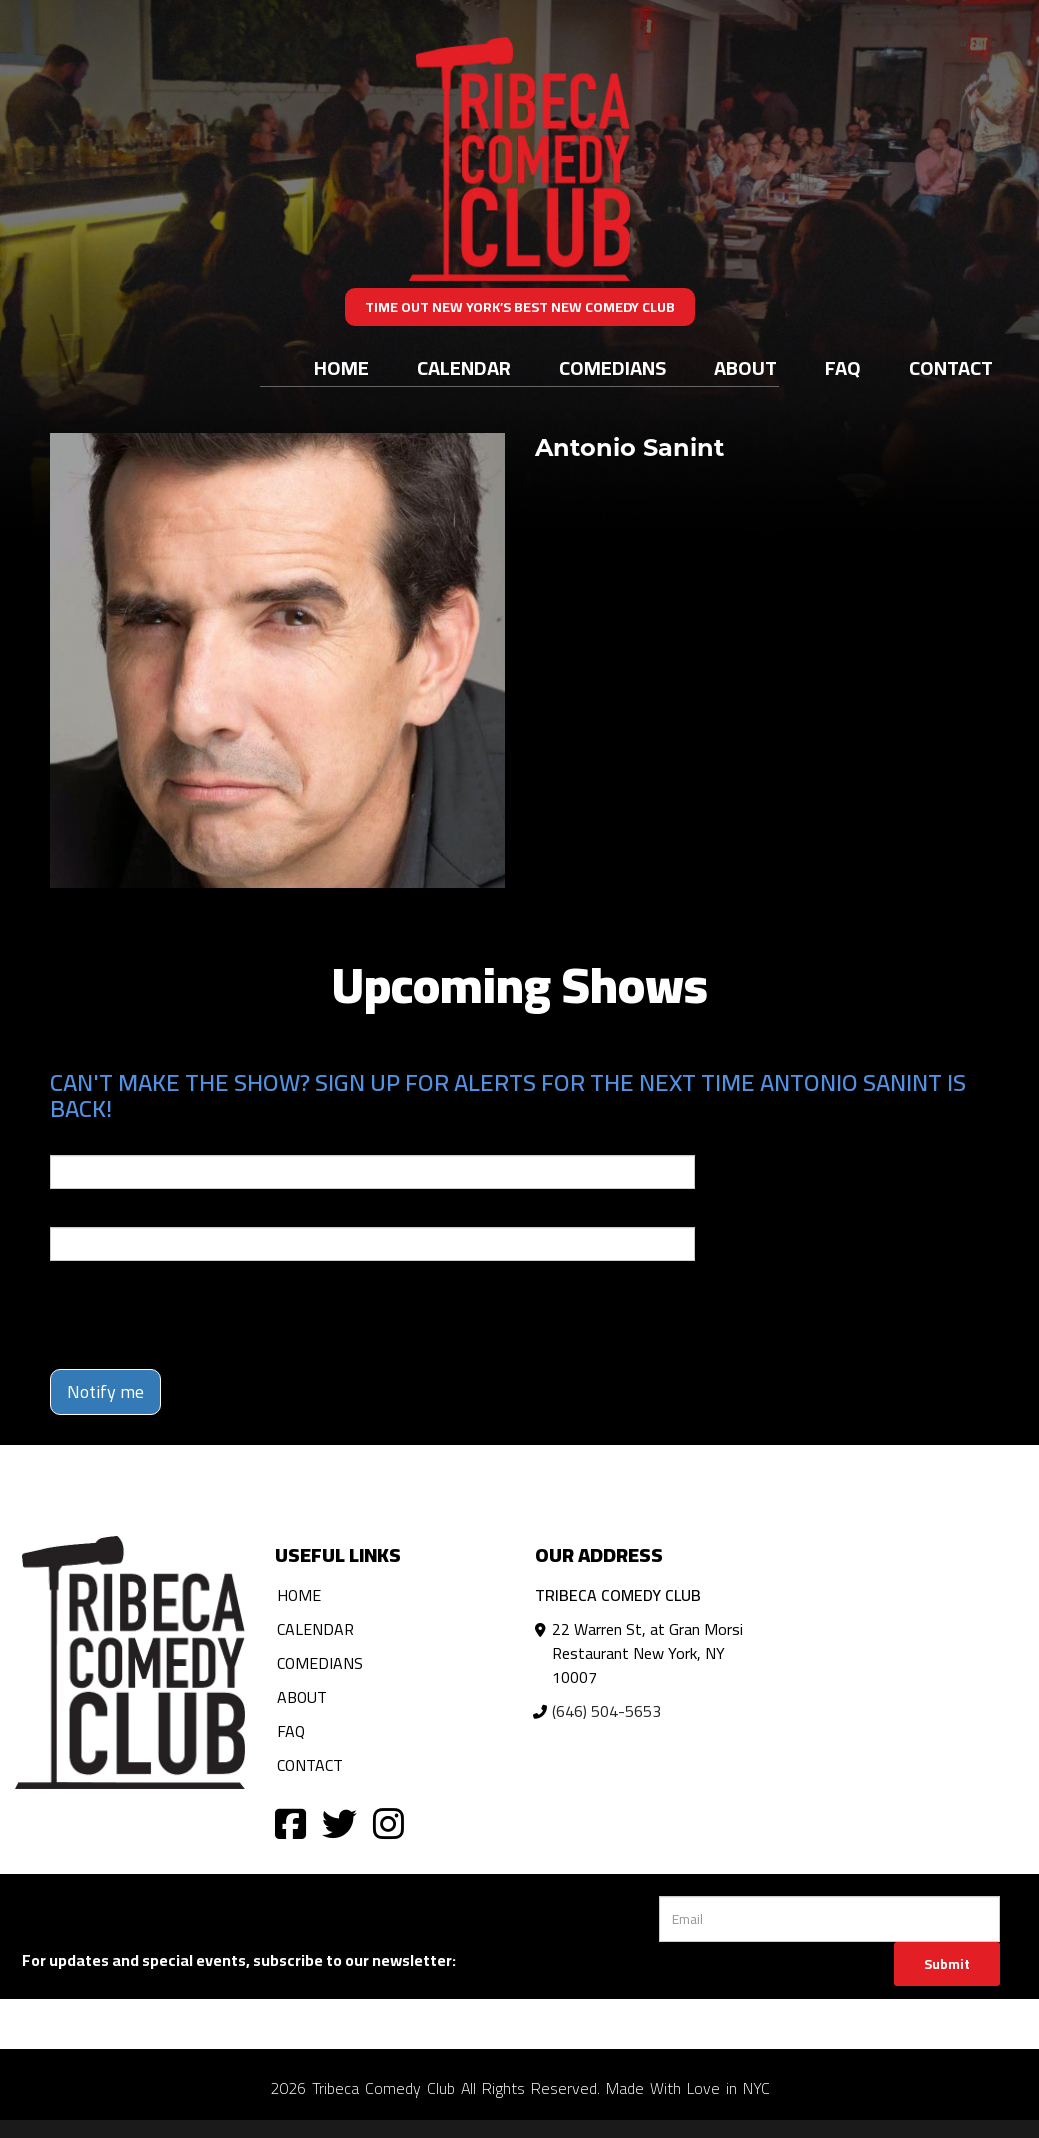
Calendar (464, 367)
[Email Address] (829, 1919)
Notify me (105, 1391)
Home (341, 367)
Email (68, 1141)
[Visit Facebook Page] (290, 1822)
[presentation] (202, 1315)
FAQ (843, 367)
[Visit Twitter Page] (339, 1822)
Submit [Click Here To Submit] (947, 1964)
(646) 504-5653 (606, 1711)
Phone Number (98, 1213)
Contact (951, 367)
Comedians (612, 367)
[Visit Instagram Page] (388, 1822)
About (745, 367)
